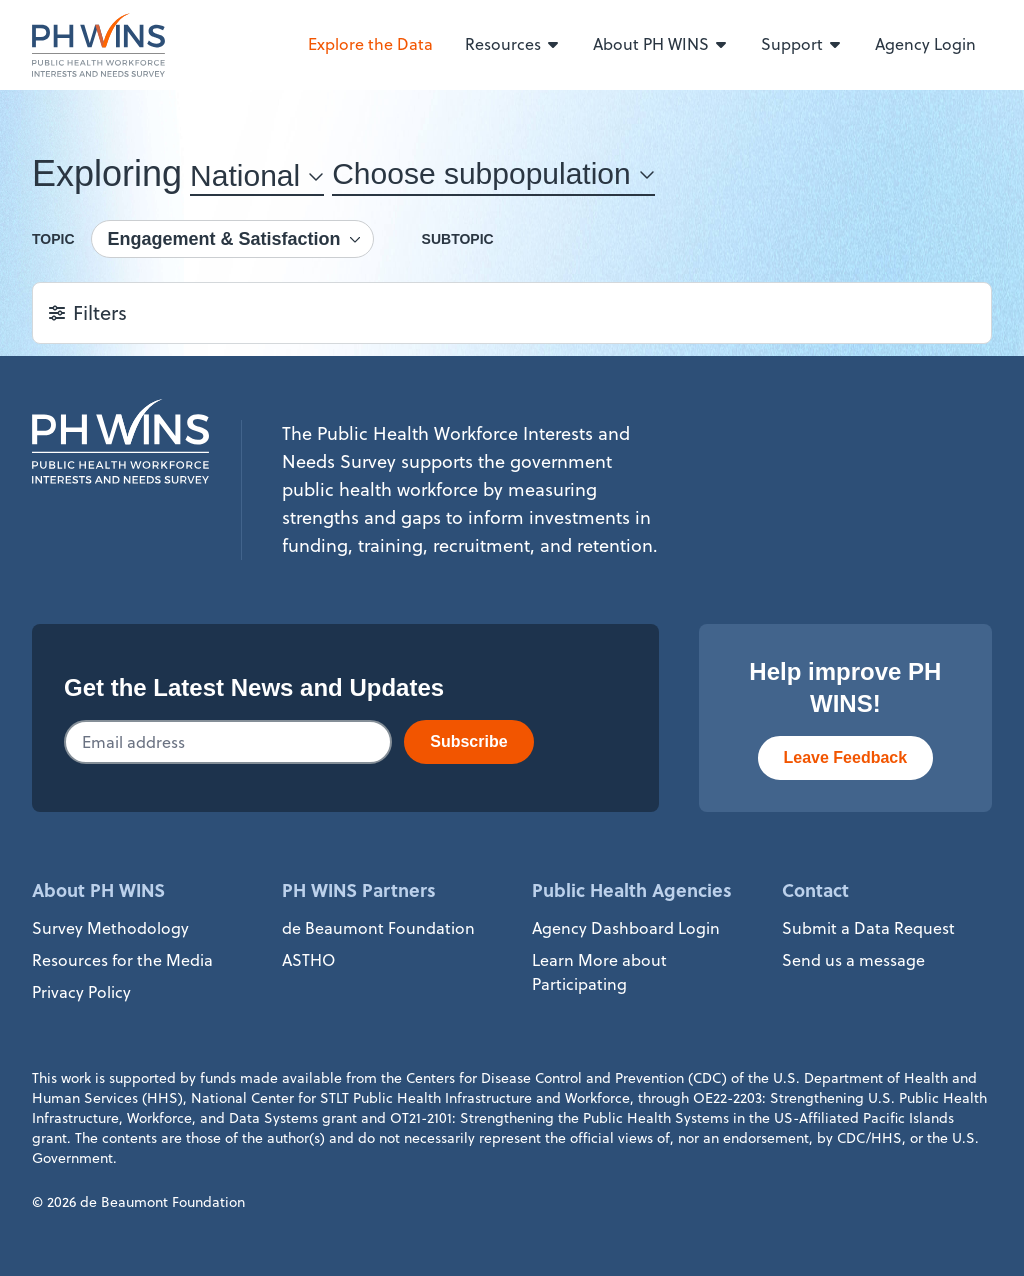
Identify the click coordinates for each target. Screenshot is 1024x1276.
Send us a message (853, 960)
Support (802, 44)
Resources (513, 44)
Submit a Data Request (868, 928)
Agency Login (925, 44)
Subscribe (468, 741)
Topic (53, 239)
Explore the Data (370, 44)
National (245, 175)
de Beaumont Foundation (378, 928)
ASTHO (308, 960)
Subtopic (458, 239)
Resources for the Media (122, 960)
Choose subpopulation (481, 173)
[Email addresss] (228, 742)
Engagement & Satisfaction (224, 239)
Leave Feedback (846, 757)
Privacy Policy (81, 992)
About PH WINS (661, 44)
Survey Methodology (110, 928)
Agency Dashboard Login (626, 928)
